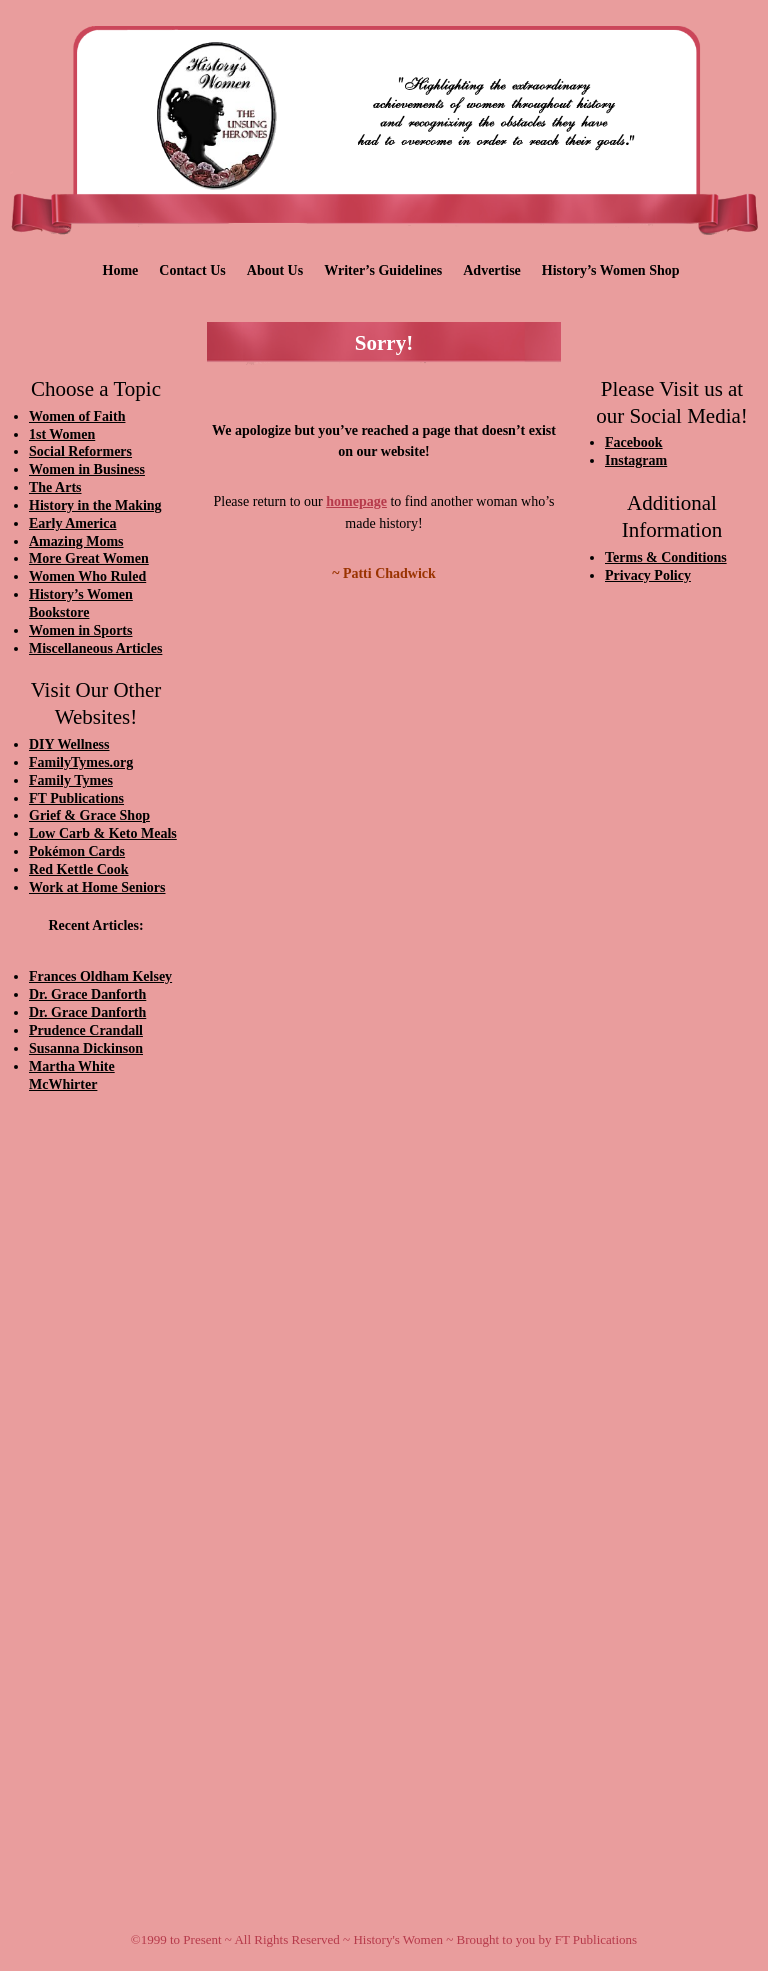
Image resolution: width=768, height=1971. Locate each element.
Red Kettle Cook (79, 869)
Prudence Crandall (86, 1030)
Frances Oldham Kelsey (100, 976)
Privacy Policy (648, 575)
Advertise (492, 270)
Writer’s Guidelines (383, 270)
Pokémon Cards (77, 851)
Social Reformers (80, 451)
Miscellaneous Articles (95, 648)
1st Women (62, 434)
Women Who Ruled (87, 576)
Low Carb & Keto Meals (103, 833)
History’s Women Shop (611, 270)
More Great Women (89, 558)
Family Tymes (71, 780)
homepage (356, 501)
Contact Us (192, 270)
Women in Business (87, 469)
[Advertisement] (96, 1447)
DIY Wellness (69, 744)
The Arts (55, 487)
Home (121, 270)
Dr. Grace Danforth (87, 994)
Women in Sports (80, 630)
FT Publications (76, 798)
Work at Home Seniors (97, 887)
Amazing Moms (76, 541)
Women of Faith (77, 416)
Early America (72, 523)
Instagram (636, 460)
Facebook (634, 442)
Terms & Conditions (666, 557)
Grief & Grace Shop (89, 815)
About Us (275, 270)
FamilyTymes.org (81, 762)
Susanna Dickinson (86, 1048)
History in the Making (95, 505)
